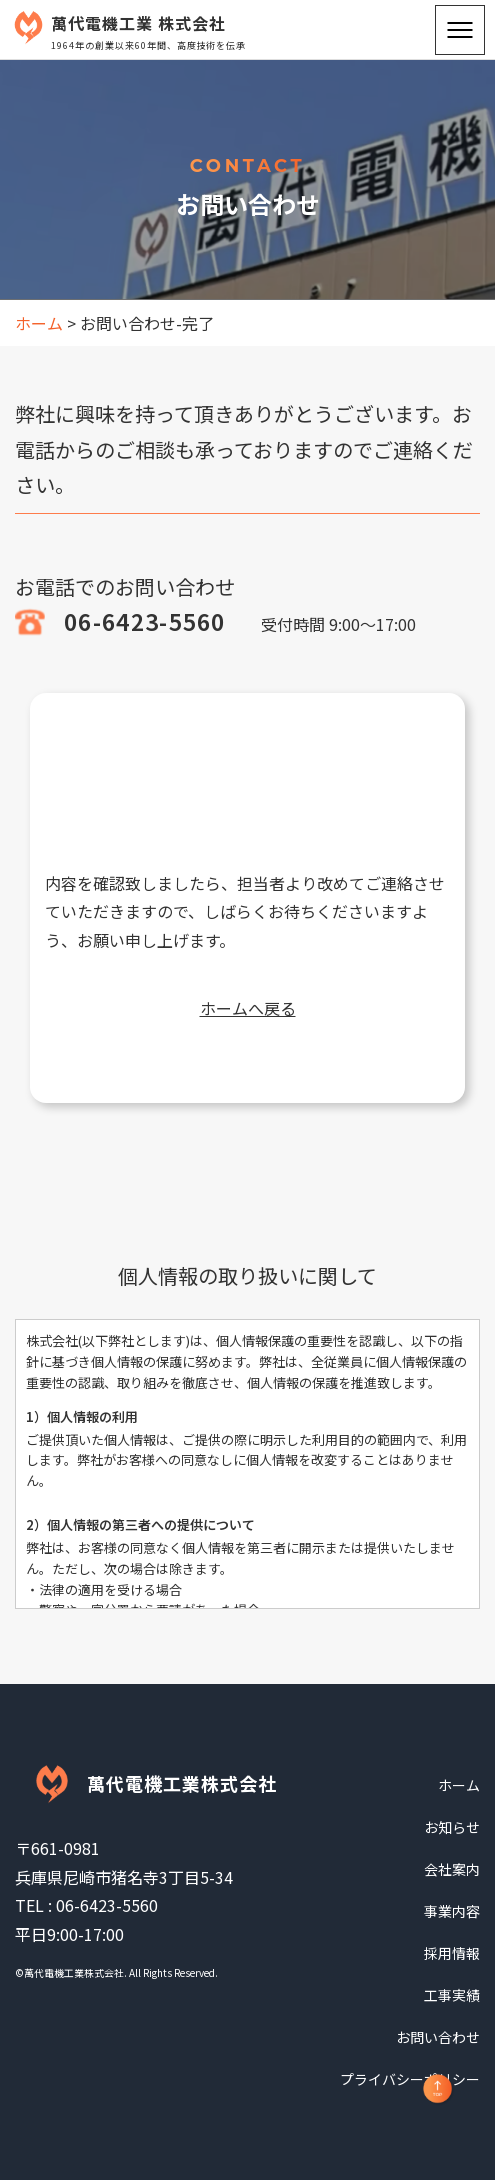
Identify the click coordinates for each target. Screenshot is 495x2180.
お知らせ (452, 1827)
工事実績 (452, 1995)
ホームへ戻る (248, 1008)
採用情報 (452, 1953)
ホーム (459, 1785)
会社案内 (452, 1869)
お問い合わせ (438, 2037)
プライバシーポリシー (410, 2079)
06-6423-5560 (145, 621)
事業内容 (452, 1911)
